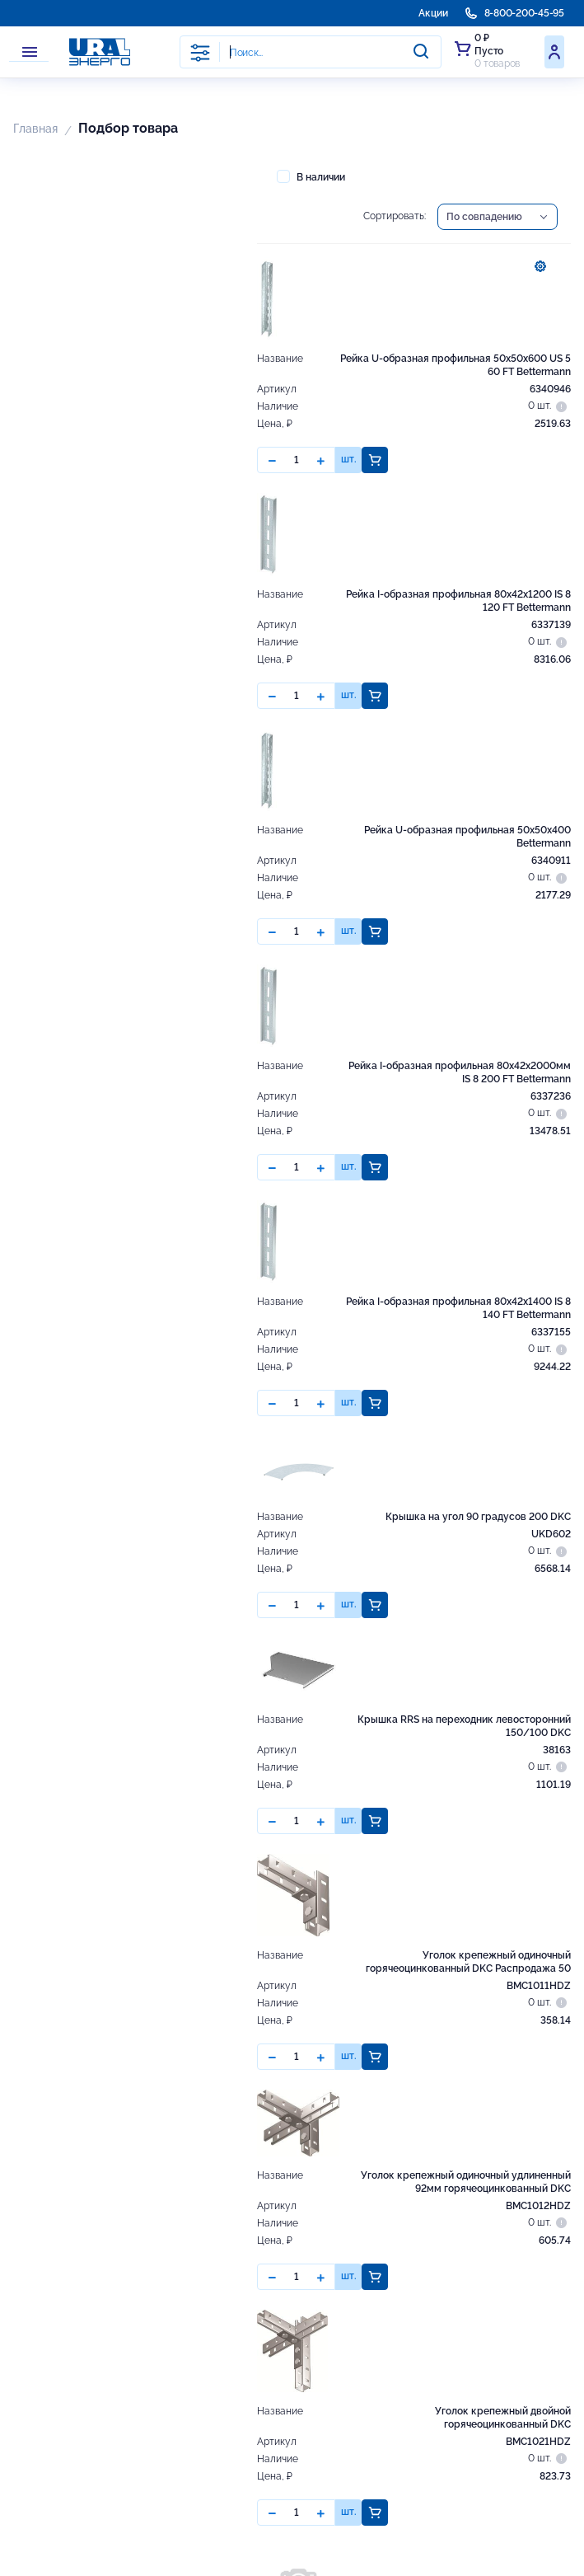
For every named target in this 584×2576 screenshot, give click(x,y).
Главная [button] (35, 128)
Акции (433, 13)
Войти (554, 52)
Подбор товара (128, 128)
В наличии (311, 176)
